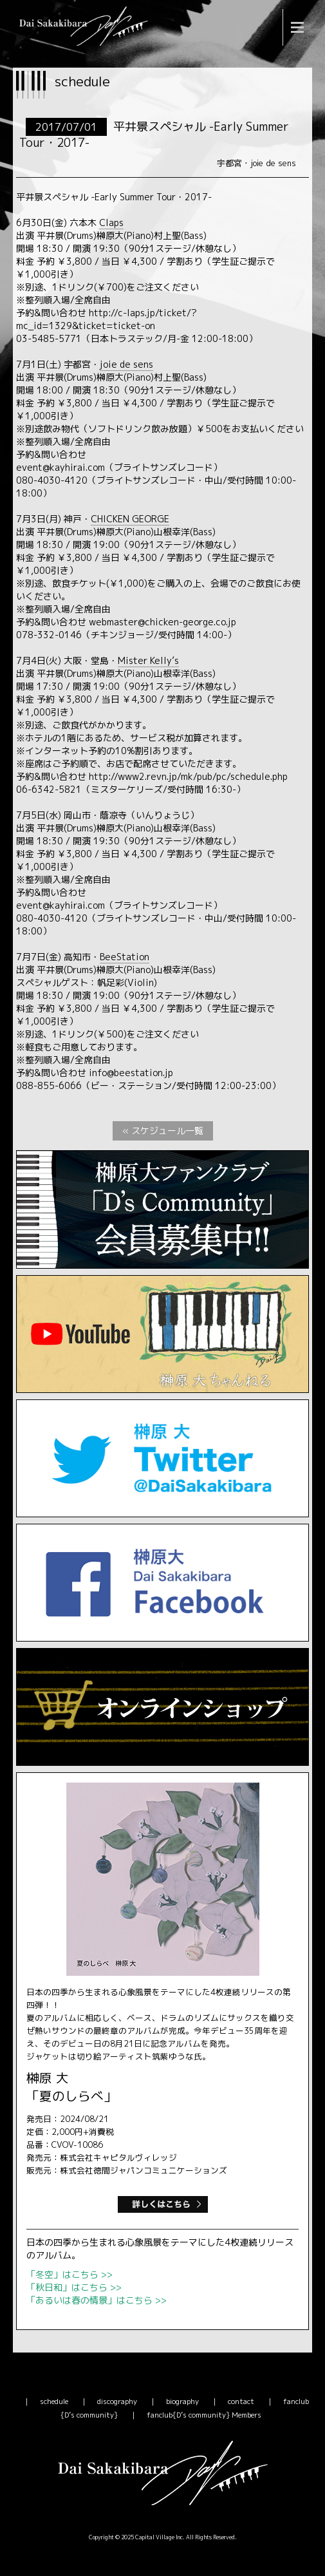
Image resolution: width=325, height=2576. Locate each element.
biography (182, 2401)
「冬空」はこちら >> (69, 2274)
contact (241, 2401)
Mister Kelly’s (148, 660)
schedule (54, 2401)
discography (117, 2401)
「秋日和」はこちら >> (74, 2287)
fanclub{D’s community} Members (204, 2415)
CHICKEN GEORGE (130, 519)
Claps (111, 222)
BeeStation (124, 957)
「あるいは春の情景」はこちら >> (96, 2300)
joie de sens (126, 364)
